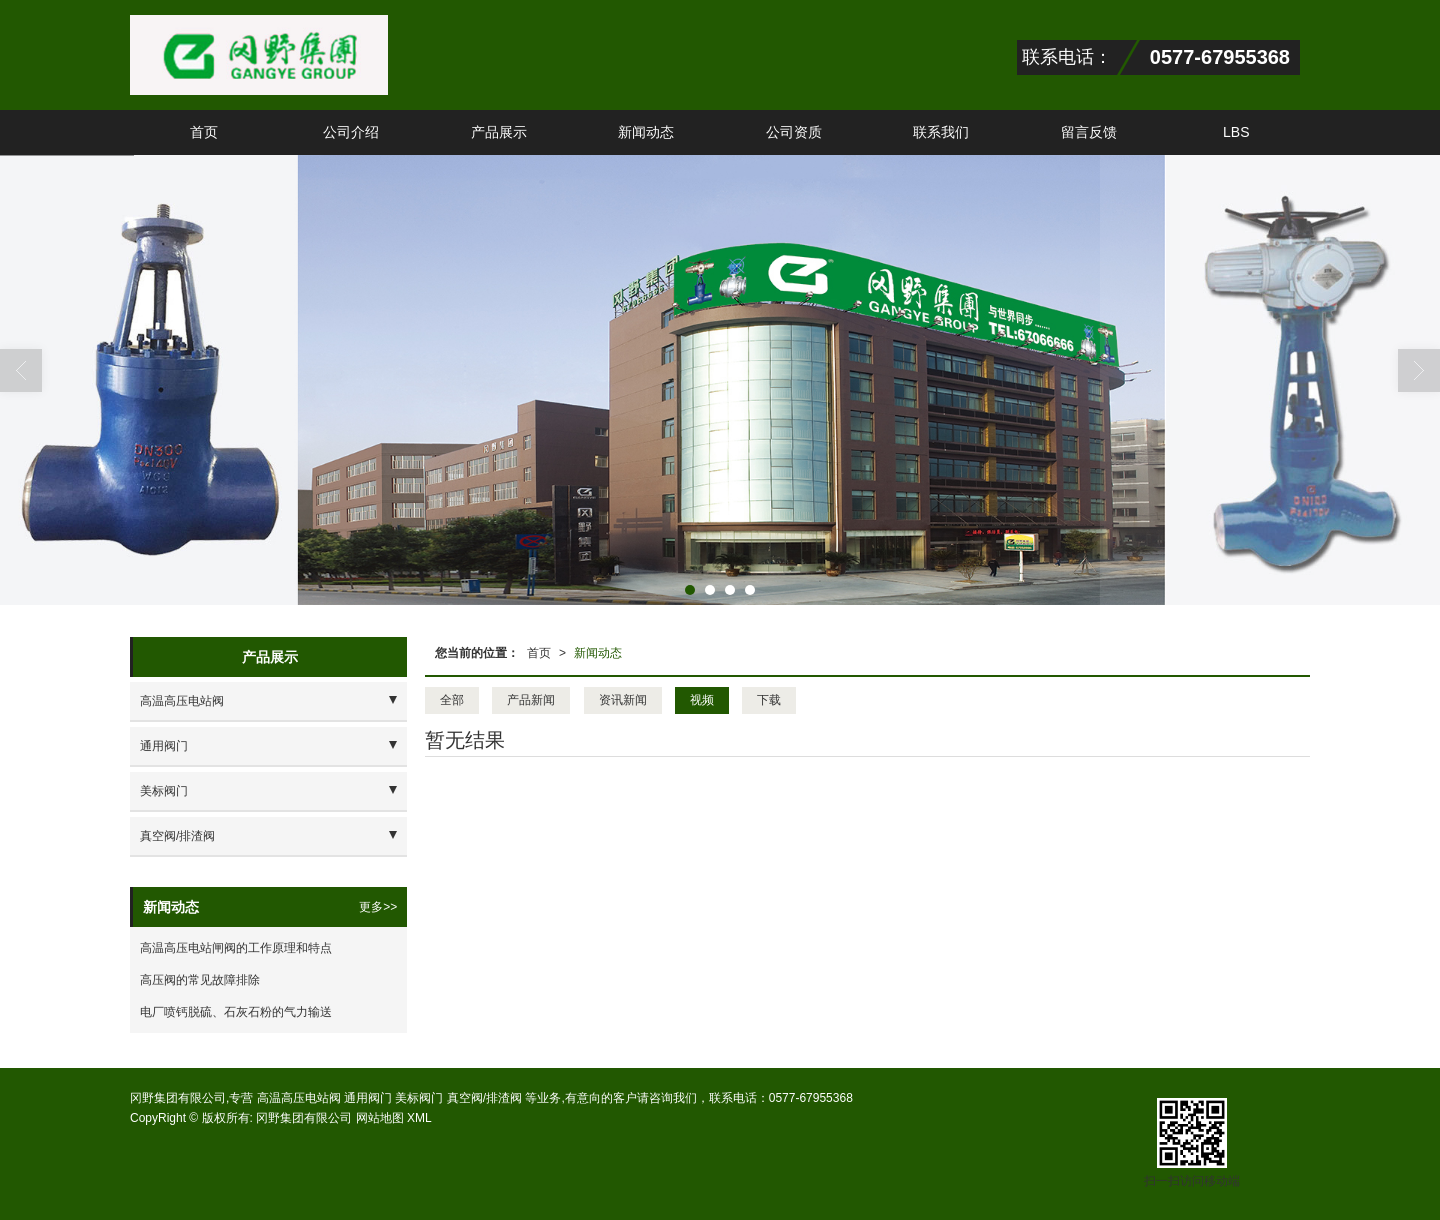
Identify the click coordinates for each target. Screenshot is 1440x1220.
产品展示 (499, 132)
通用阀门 (164, 746)
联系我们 (941, 132)
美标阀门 (164, 791)
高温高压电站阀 (182, 701)
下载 (769, 700)
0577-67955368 (811, 1098)
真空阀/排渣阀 (177, 836)
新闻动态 (646, 132)
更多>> (378, 907)
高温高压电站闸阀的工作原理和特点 (236, 948)
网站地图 (380, 1118)
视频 (702, 700)
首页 (204, 132)
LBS (1236, 132)
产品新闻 (531, 700)
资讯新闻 (623, 700)
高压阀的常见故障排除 (200, 980)
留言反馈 (1089, 132)
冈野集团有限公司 (304, 1118)
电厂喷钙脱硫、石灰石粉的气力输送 (236, 1012)
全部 (452, 700)
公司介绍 (351, 132)
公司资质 (794, 132)
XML (419, 1118)
